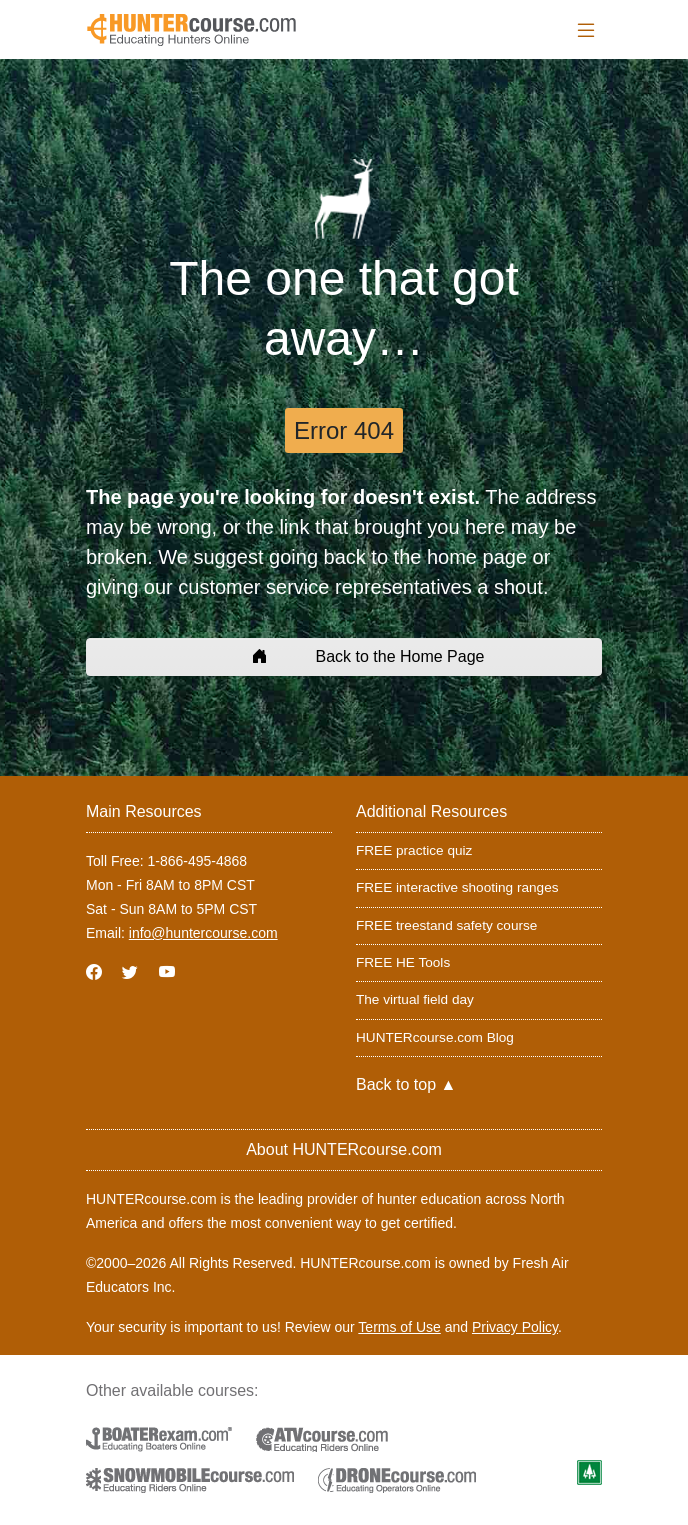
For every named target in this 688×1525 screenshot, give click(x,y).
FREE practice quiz (414, 850)
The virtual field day (415, 999)
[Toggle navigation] (586, 30)
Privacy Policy (515, 1327)
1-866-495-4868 (197, 861)
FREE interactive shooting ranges (457, 887)
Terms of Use (399, 1327)
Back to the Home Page (344, 656)
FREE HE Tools (403, 962)
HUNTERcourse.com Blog (435, 1037)
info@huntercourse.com (203, 933)
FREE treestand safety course (446, 925)
